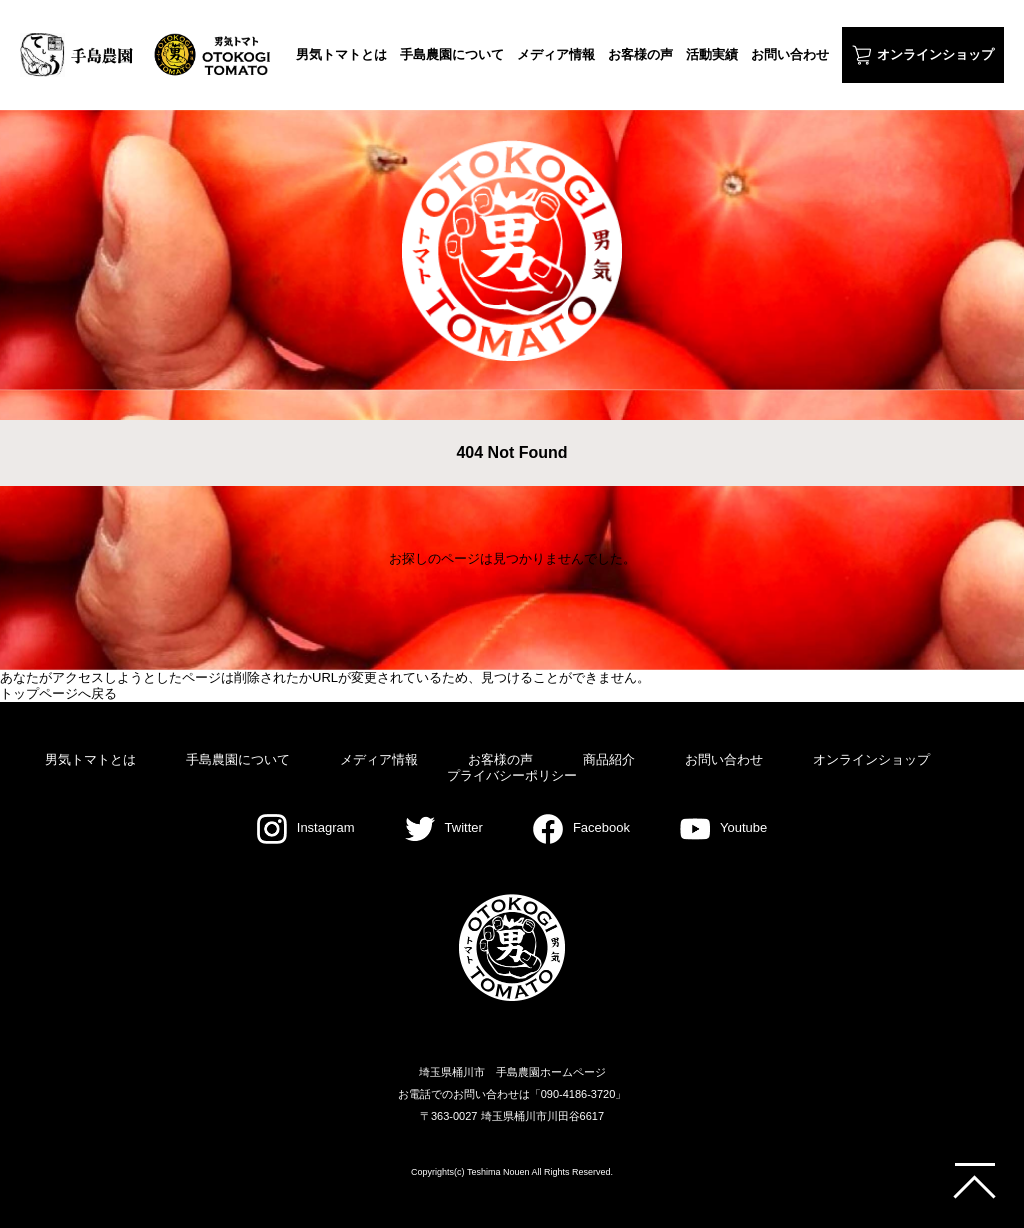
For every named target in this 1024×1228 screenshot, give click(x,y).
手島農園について (452, 54)
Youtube (723, 827)
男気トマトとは (341, 54)
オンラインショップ (935, 54)
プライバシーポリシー (512, 775)
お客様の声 (640, 54)
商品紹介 (609, 759)
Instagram (306, 827)
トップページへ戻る (58, 693)
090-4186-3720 (578, 1094)
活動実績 (712, 54)
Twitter (444, 827)
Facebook (581, 827)
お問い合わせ (790, 54)
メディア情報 (556, 54)
